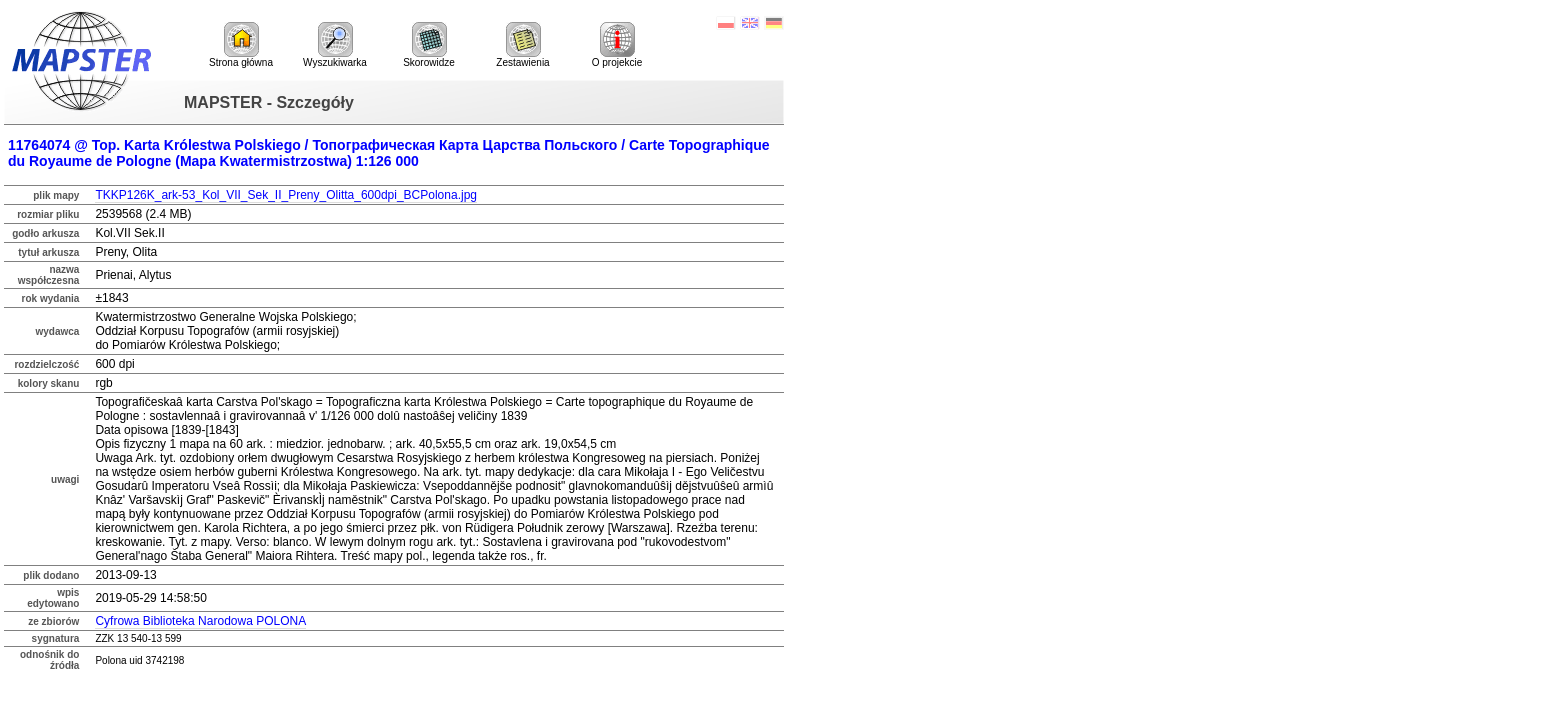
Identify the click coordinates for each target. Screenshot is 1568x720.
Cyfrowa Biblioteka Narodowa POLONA (200, 621)
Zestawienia (522, 45)
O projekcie (617, 45)
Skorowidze (429, 45)
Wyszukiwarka (335, 45)
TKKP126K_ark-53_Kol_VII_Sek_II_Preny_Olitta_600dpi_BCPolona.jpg (286, 195)
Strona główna (241, 45)
